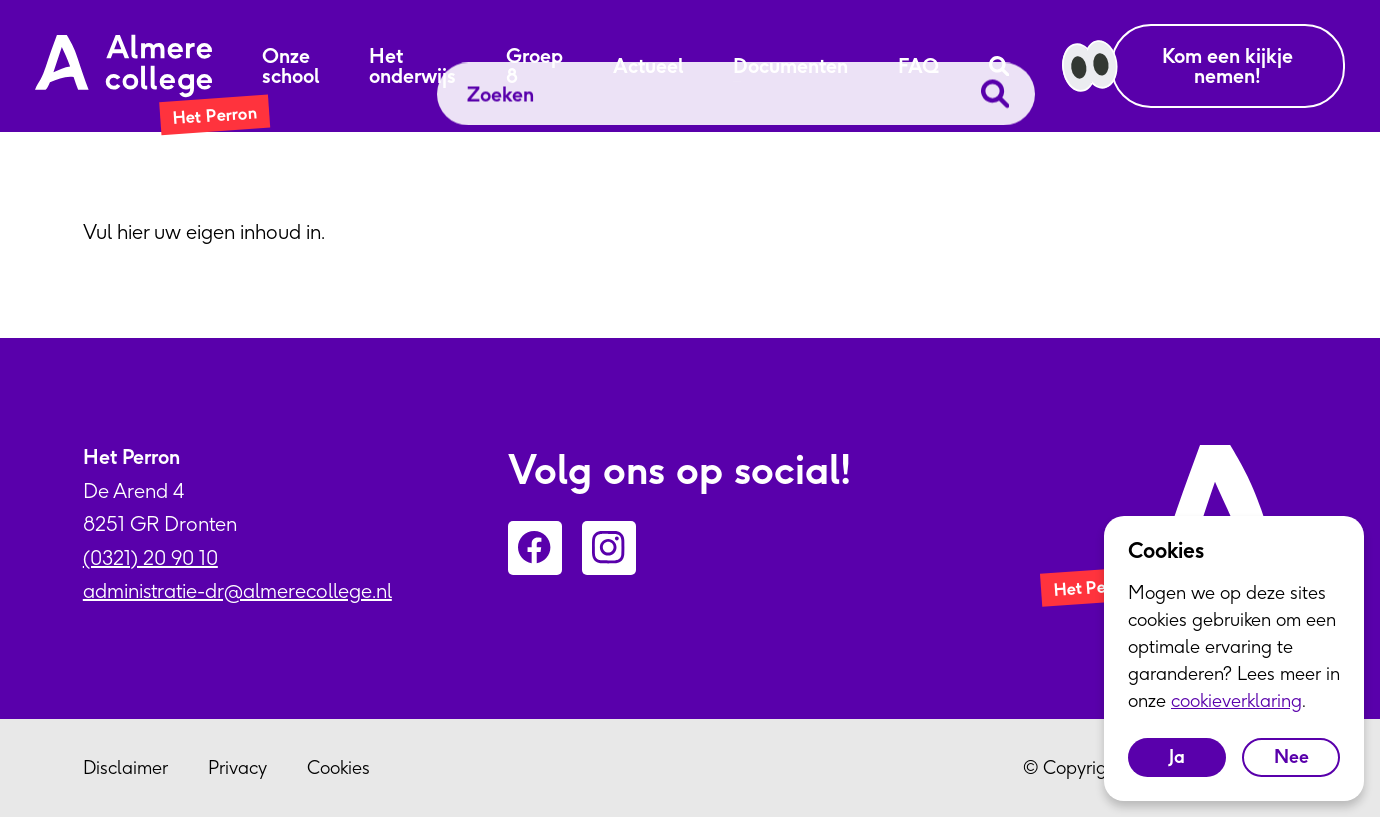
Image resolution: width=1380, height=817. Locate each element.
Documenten (790, 66)
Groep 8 (534, 66)
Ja (1177, 756)
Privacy (237, 767)
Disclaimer (125, 767)
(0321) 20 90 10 (150, 557)
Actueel (648, 66)
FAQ (918, 66)
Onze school (290, 66)
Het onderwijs (412, 66)
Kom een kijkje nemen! (1227, 65)
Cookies (338, 767)
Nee (1291, 756)
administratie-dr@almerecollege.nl (237, 590)
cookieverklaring (1236, 700)
